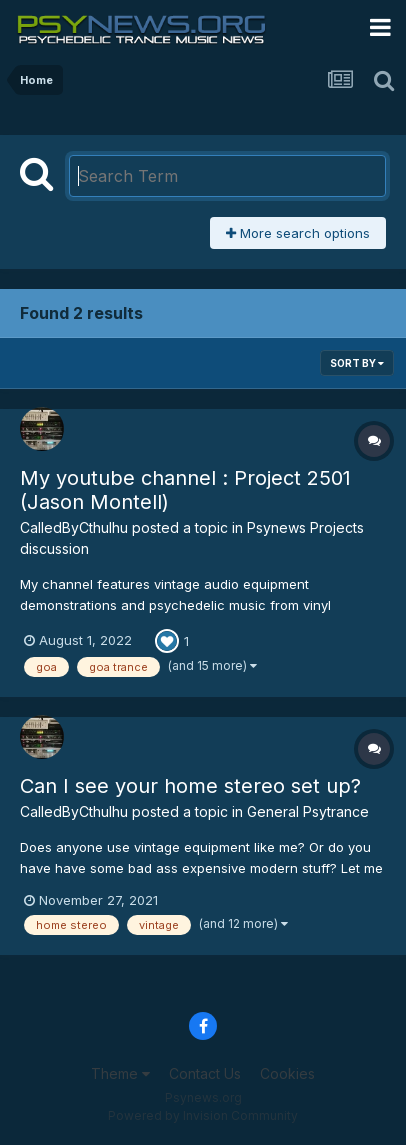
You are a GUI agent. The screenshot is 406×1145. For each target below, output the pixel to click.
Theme (120, 1073)
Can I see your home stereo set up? (190, 786)
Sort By (357, 363)
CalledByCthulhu (74, 527)
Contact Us (205, 1073)
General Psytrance (308, 811)
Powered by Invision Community (203, 1115)
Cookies (287, 1073)
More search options (298, 233)
